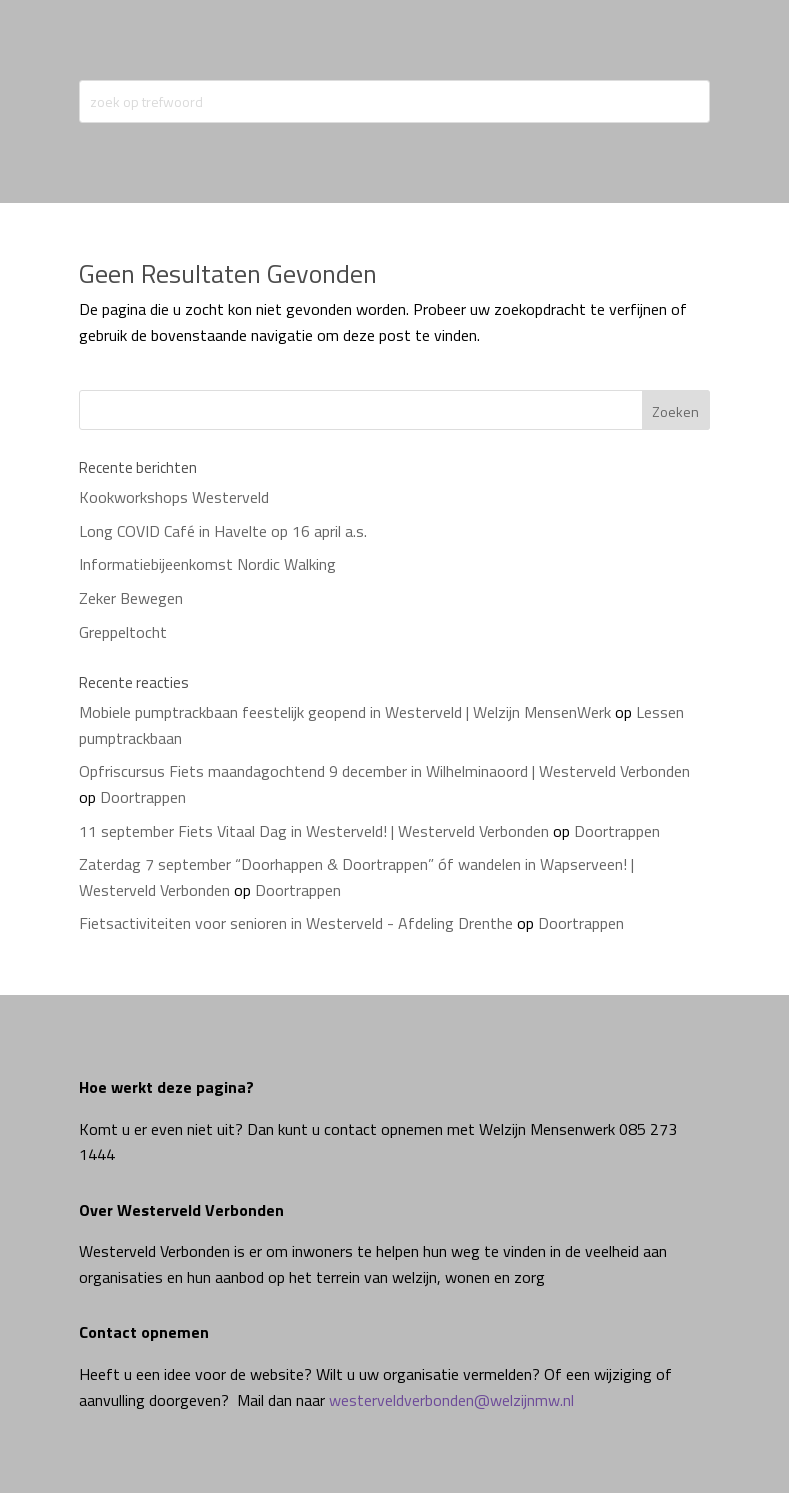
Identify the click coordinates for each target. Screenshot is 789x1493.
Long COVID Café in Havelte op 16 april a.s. (223, 531)
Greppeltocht (123, 632)
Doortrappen (143, 797)
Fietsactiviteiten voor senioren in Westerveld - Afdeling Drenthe (296, 923)
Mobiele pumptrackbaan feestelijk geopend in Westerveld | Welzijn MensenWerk (345, 712)
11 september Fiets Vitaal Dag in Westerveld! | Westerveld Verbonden (314, 831)
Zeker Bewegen (131, 598)
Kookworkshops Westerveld (174, 497)
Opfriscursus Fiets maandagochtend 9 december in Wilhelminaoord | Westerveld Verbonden (384, 771)
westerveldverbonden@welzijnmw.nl (451, 1400)
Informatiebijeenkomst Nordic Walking (207, 564)
